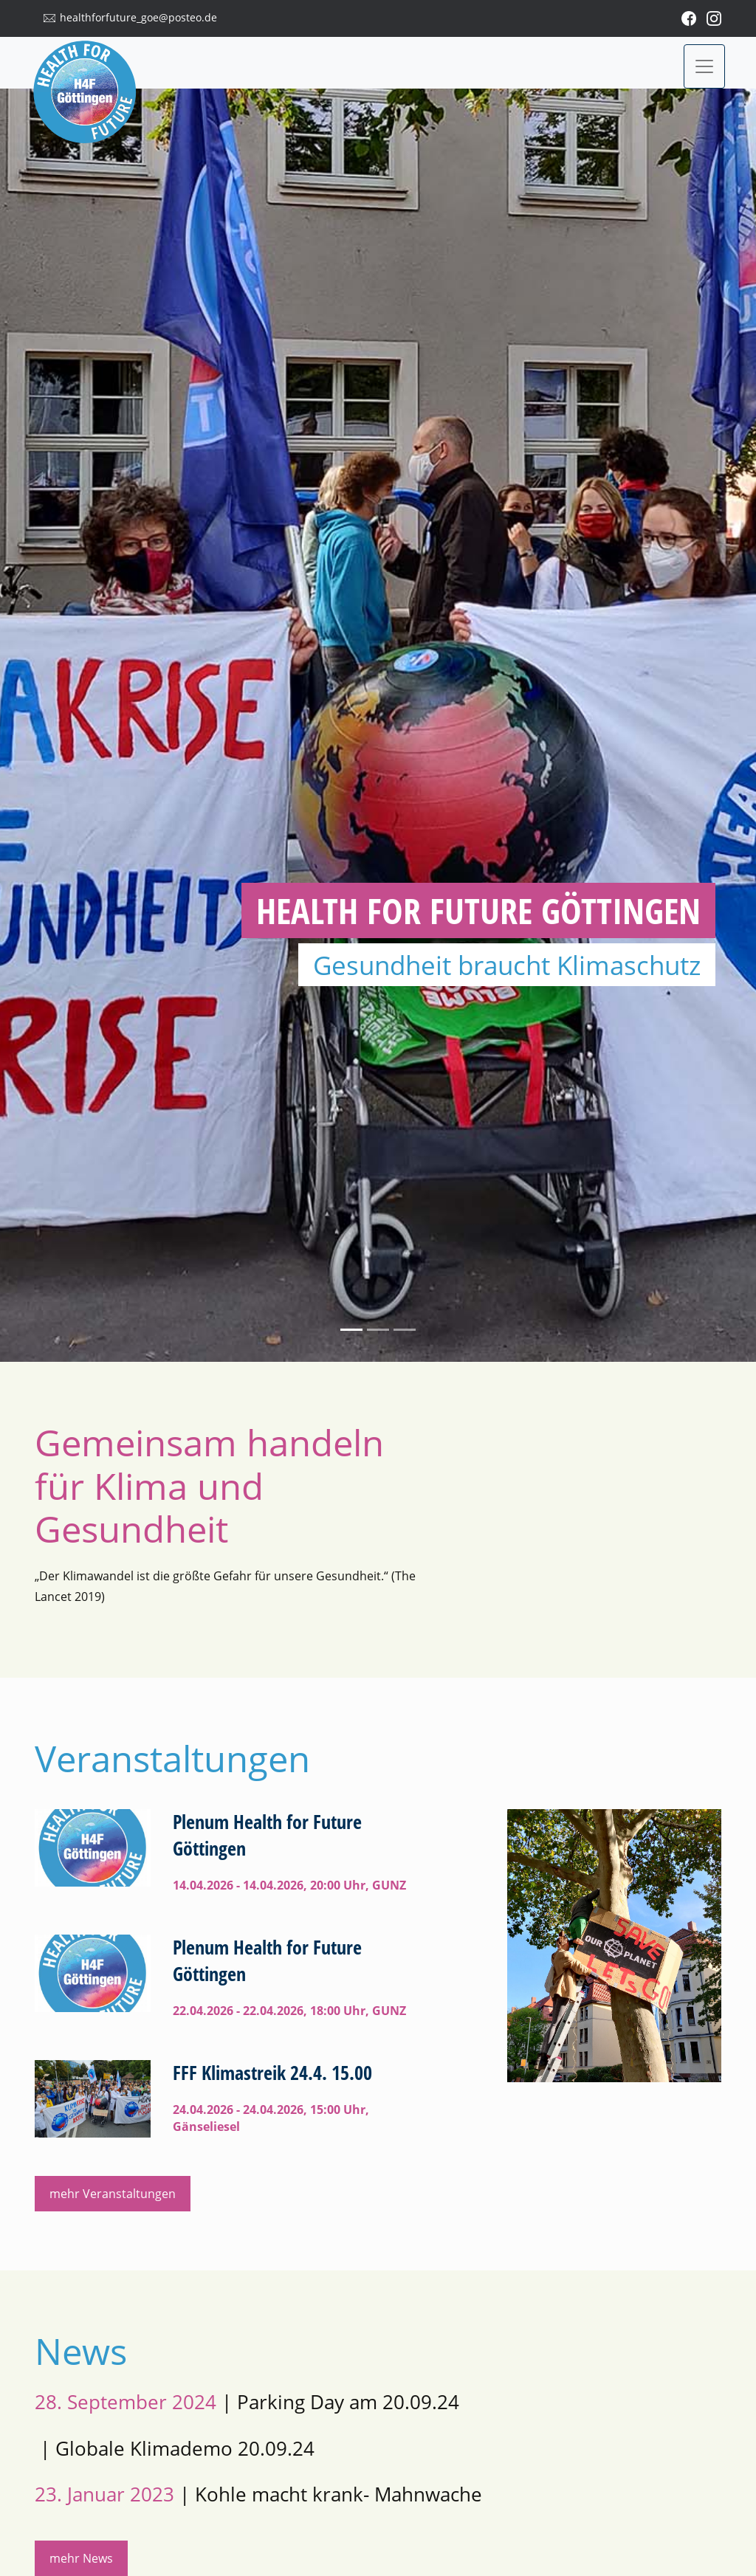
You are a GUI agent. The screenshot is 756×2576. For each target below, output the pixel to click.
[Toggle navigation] (704, 66)
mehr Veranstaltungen (112, 2194)
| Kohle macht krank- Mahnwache (258, 2494)
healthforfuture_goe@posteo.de (138, 17)
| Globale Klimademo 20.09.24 (175, 2449)
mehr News (81, 2558)
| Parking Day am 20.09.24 (247, 2402)
